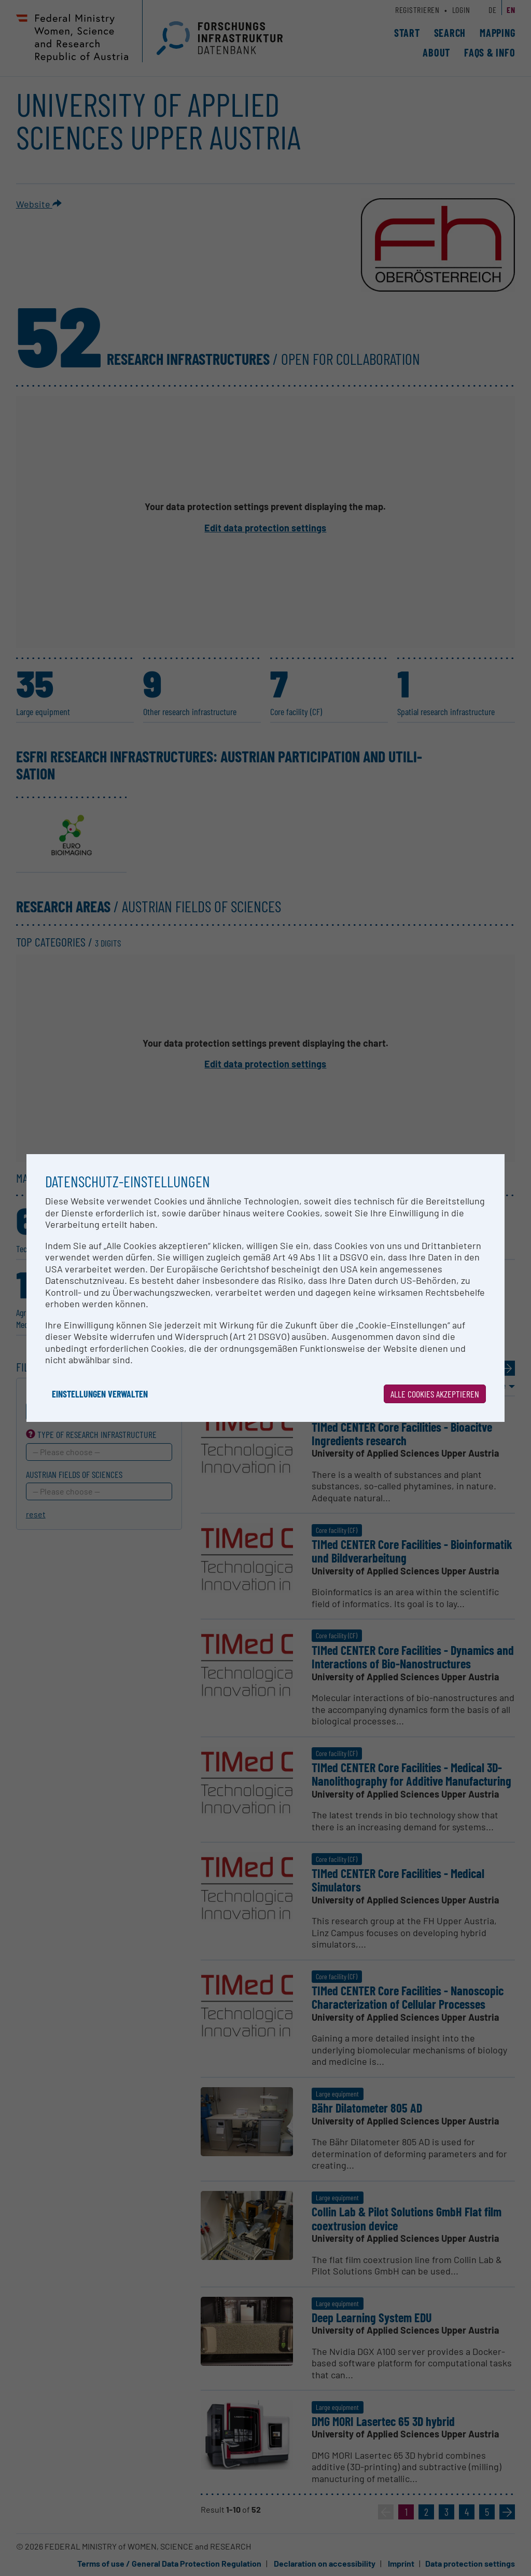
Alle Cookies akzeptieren (434, 1394)
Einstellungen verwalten (100, 1394)
